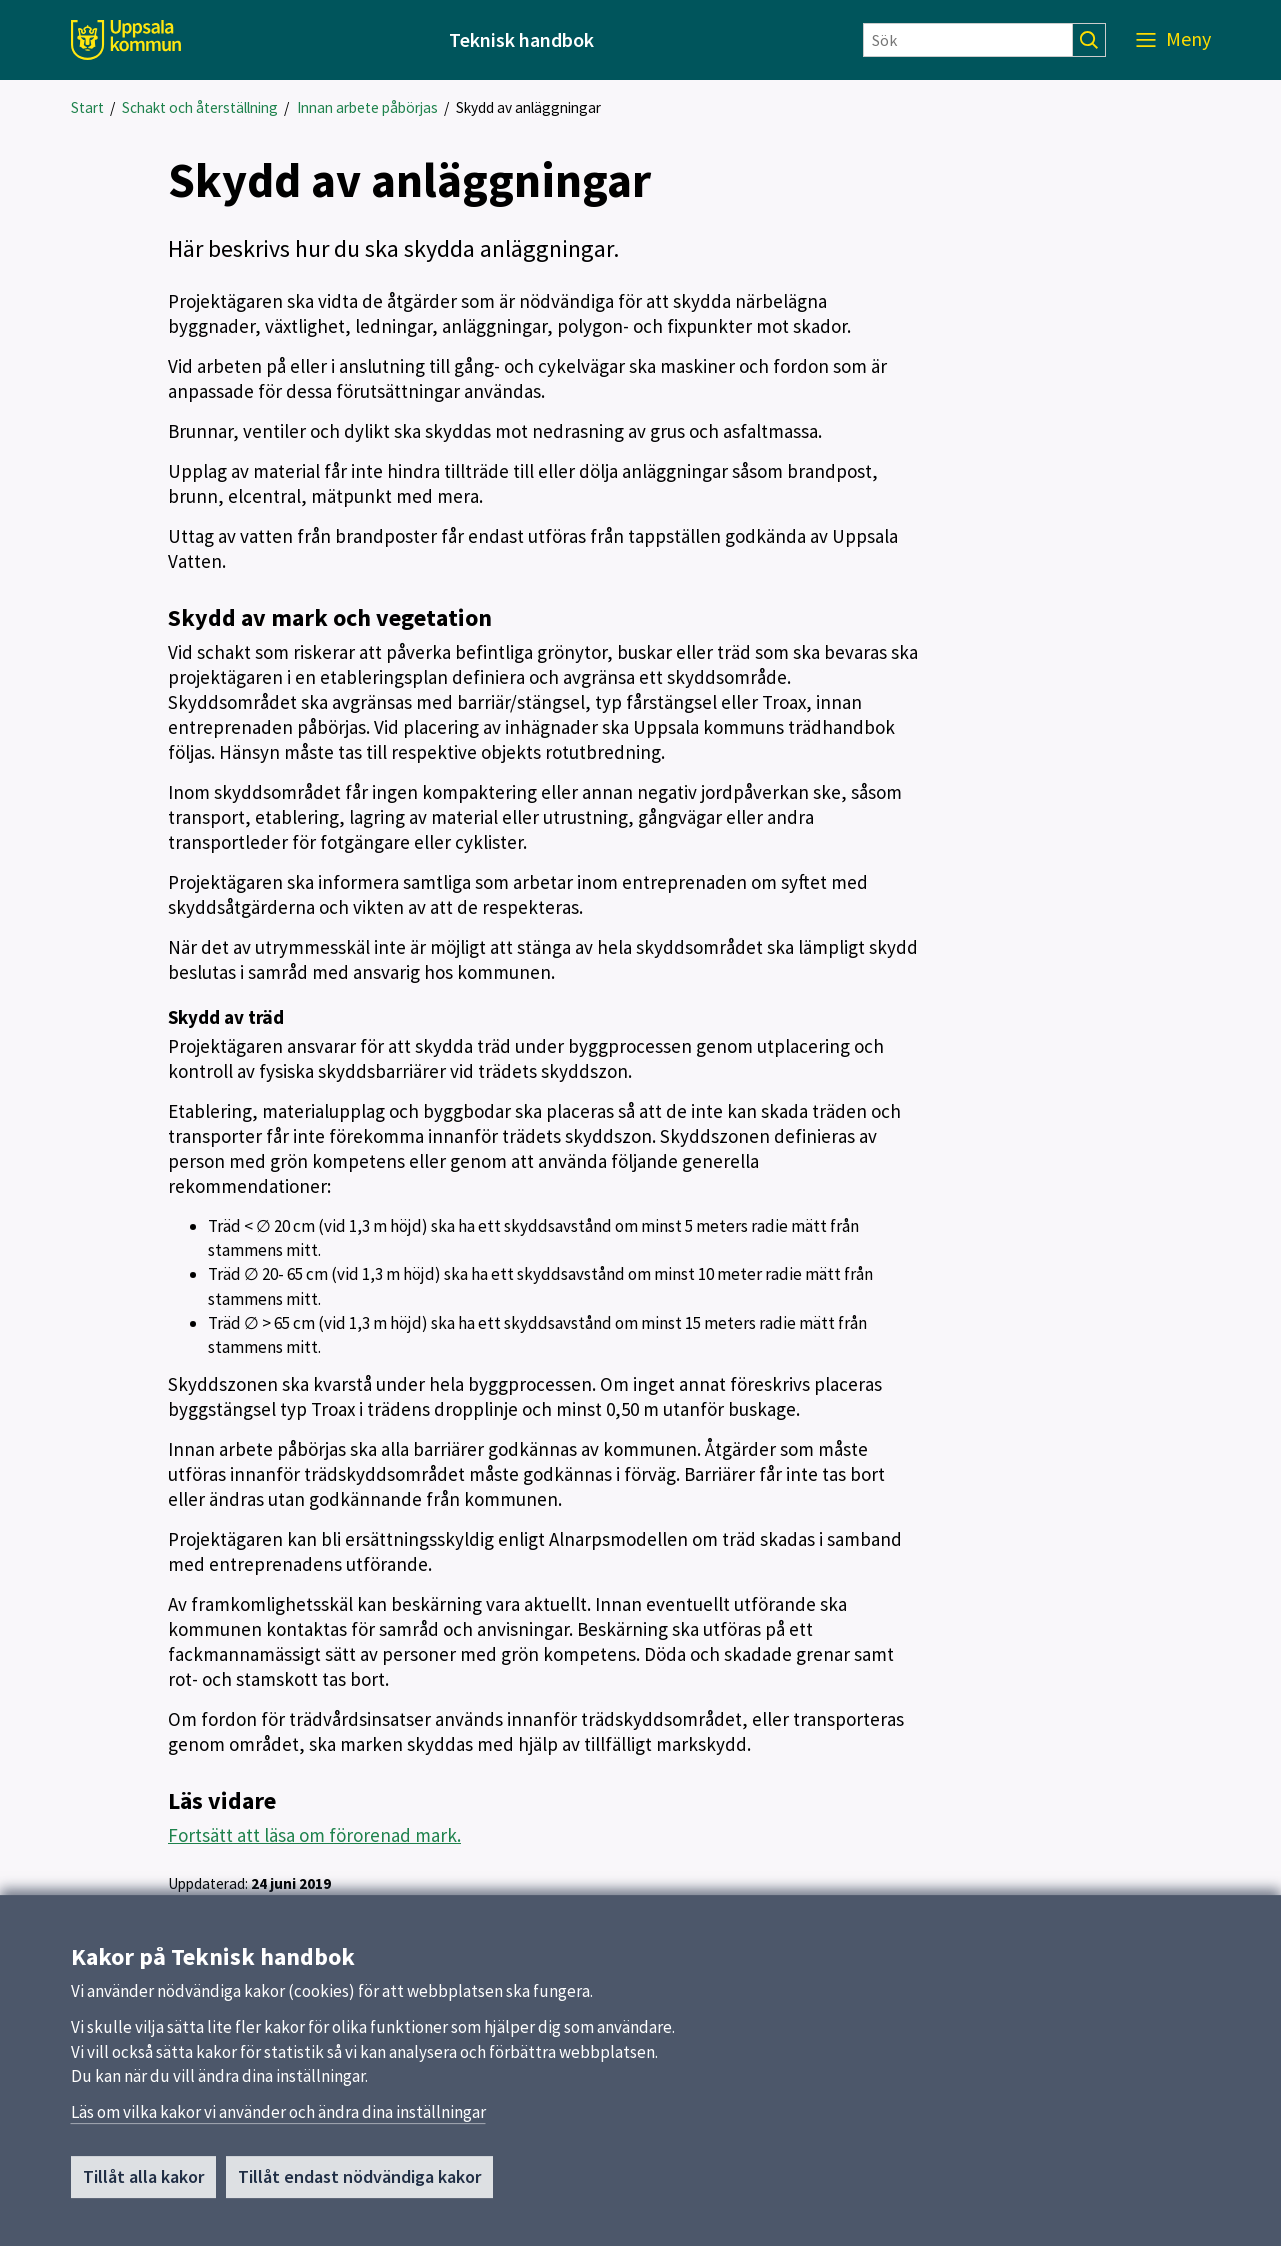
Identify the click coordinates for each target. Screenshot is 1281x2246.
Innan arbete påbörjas (367, 107)
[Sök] (968, 40)
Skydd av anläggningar (528, 107)
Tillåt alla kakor (143, 2185)
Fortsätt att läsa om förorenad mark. (314, 1835)
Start (87, 107)
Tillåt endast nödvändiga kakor (359, 2185)
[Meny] (1173, 40)
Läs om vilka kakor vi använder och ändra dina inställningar (278, 2121)
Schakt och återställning (200, 107)
